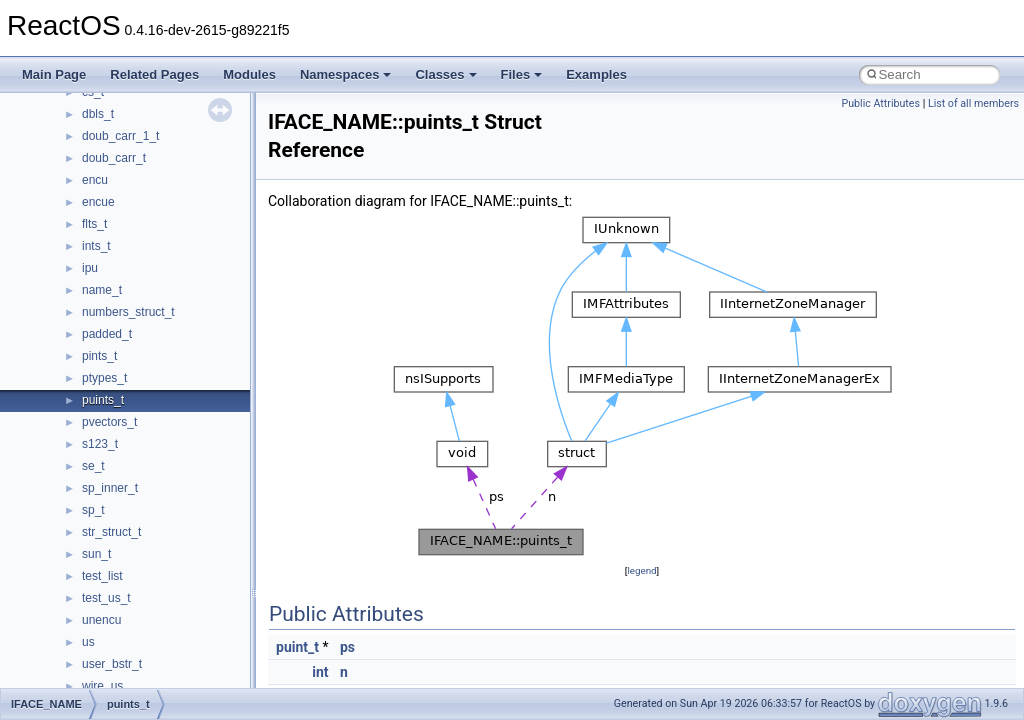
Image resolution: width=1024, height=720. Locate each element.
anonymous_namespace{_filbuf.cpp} (162, 659)
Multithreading (71, 329)
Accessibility (98, 637)
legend (641, 570)
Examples (596, 74)
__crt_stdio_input (111, 571)
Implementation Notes (92, 373)
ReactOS (42, 109)
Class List (76, 549)
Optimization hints (81, 351)
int (320, 672)
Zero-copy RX (71, 285)
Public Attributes (880, 103)
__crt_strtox (97, 615)
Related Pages (154, 74)
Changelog (63, 153)
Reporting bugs (74, 263)
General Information (87, 417)
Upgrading (61, 131)
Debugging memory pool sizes (114, 241)
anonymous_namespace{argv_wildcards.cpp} (186, 681)
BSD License (68, 395)
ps (347, 647)
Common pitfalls (77, 219)
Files (522, 74)
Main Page (54, 74)
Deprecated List (76, 461)
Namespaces (346, 74)
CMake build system (88, 197)
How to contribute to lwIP (100, 175)
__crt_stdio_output (115, 593)
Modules (249, 74)
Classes (445, 74)
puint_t (297, 647)
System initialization (86, 307)
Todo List (58, 439)
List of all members (973, 103)
